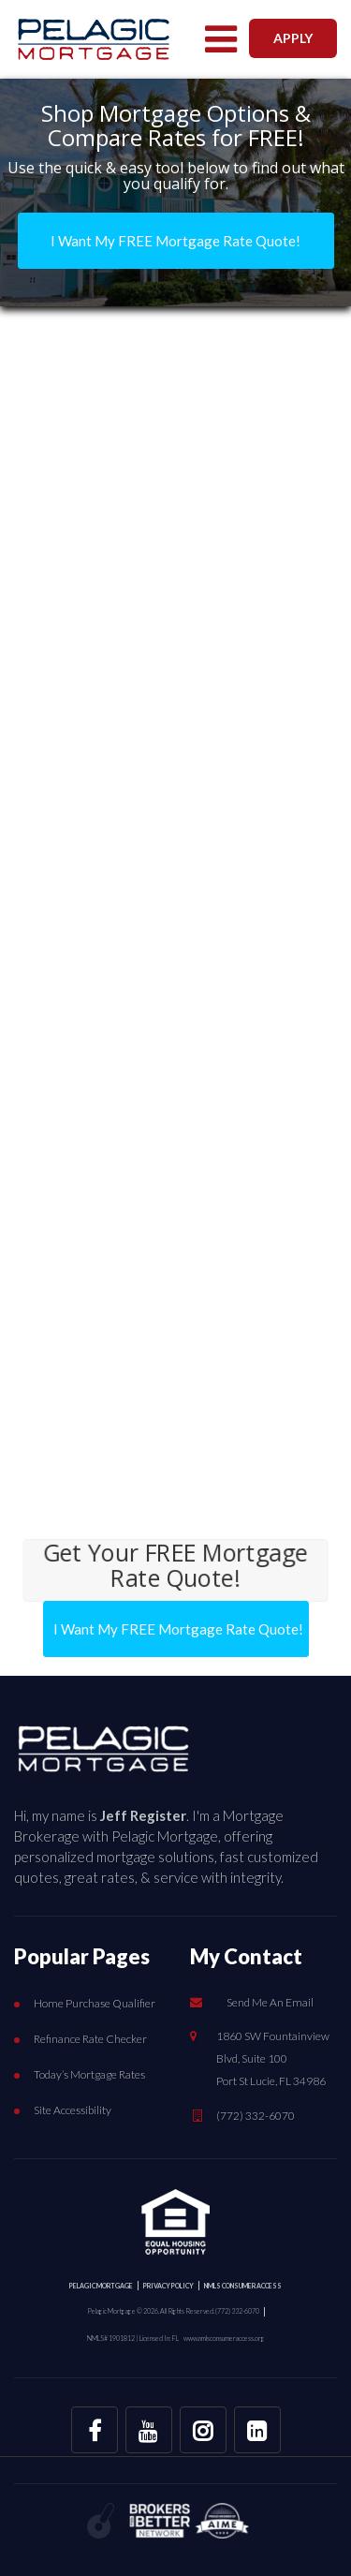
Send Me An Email (270, 2002)
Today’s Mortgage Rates (89, 2074)
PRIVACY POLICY (168, 2285)
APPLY (293, 38)
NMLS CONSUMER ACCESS (243, 2285)
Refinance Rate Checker (90, 2039)
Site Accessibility (72, 2110)
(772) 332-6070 (255, 2116)
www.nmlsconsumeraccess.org (224, 2338)
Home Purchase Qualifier (94, 2003)
